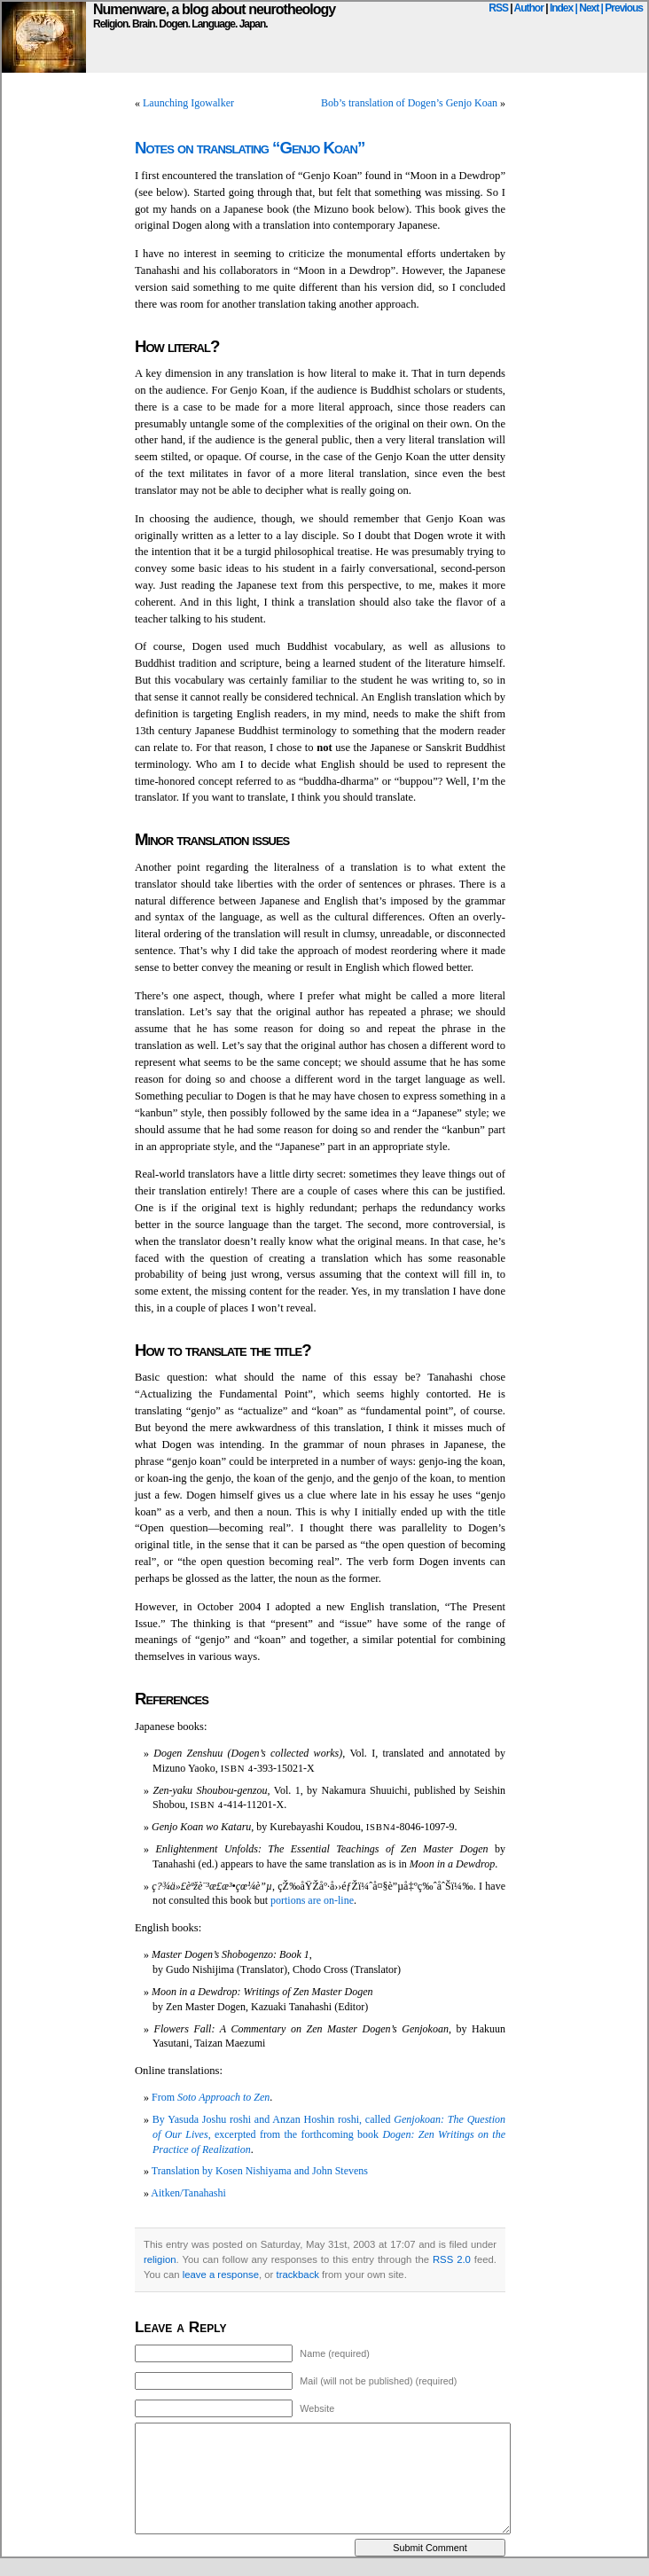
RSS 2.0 (452, 2259)
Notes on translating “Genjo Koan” (249, 147)
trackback (297, 2274)
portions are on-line (312, 1900)
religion (160, 2259)
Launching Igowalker (188, 103)
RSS (498, 8)
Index (561, 8)
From (211, 2097)
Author (528, 8)
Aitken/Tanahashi (188, 2193)
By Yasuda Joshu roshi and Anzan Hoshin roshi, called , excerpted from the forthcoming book (328, 2134)
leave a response (221, 2274)
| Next (587, 8)
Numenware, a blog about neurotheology (214, 9)
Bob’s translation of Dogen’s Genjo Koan (409, 103)
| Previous (622, 8)
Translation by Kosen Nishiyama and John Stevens (260, 2171)
